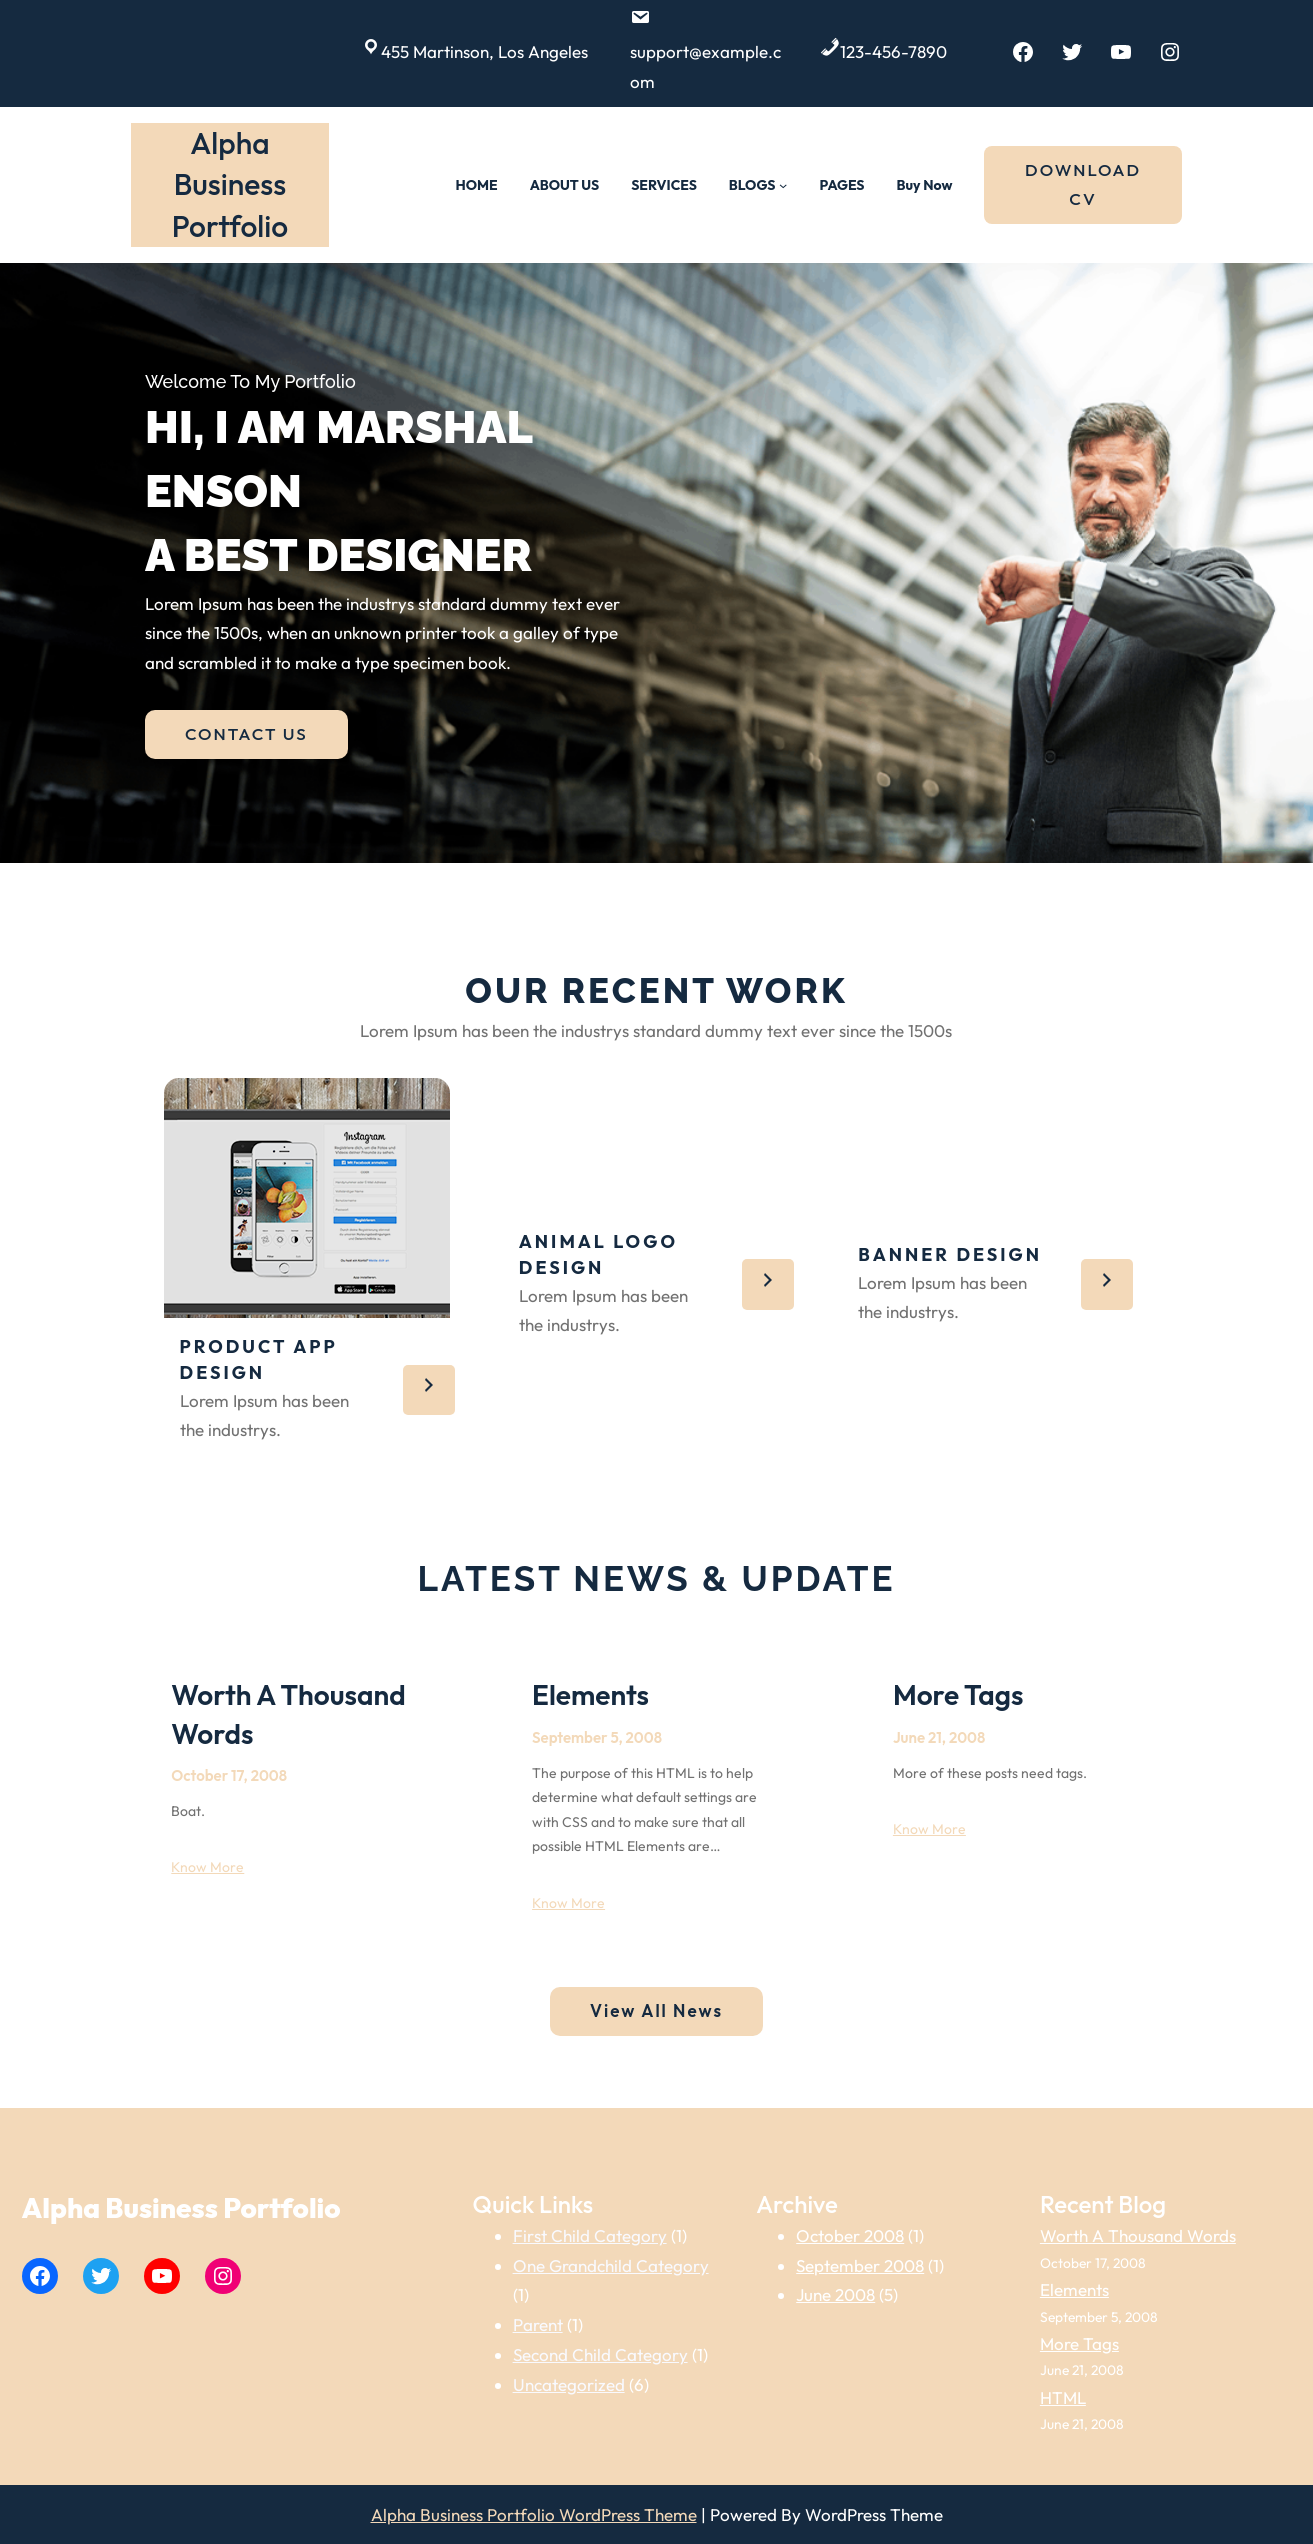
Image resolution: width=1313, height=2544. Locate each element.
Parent (538, 2324)
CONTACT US (246, 733)
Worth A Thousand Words (288, 1713)
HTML (1063, 2397)
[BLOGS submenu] (783, 185)
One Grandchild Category (611, 2265)
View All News (656, 2010)
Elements (590, 1694)
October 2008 (850, 2235)
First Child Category (590, 2235)
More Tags (958, 1694)
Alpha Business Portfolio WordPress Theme (534, 2514)
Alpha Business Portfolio (230, 184)
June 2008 (835, 2294)
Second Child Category (600, 2354)
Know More (207, 1867)
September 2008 (860, 2265)
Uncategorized (569, 2384)
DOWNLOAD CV (1083, 184)
